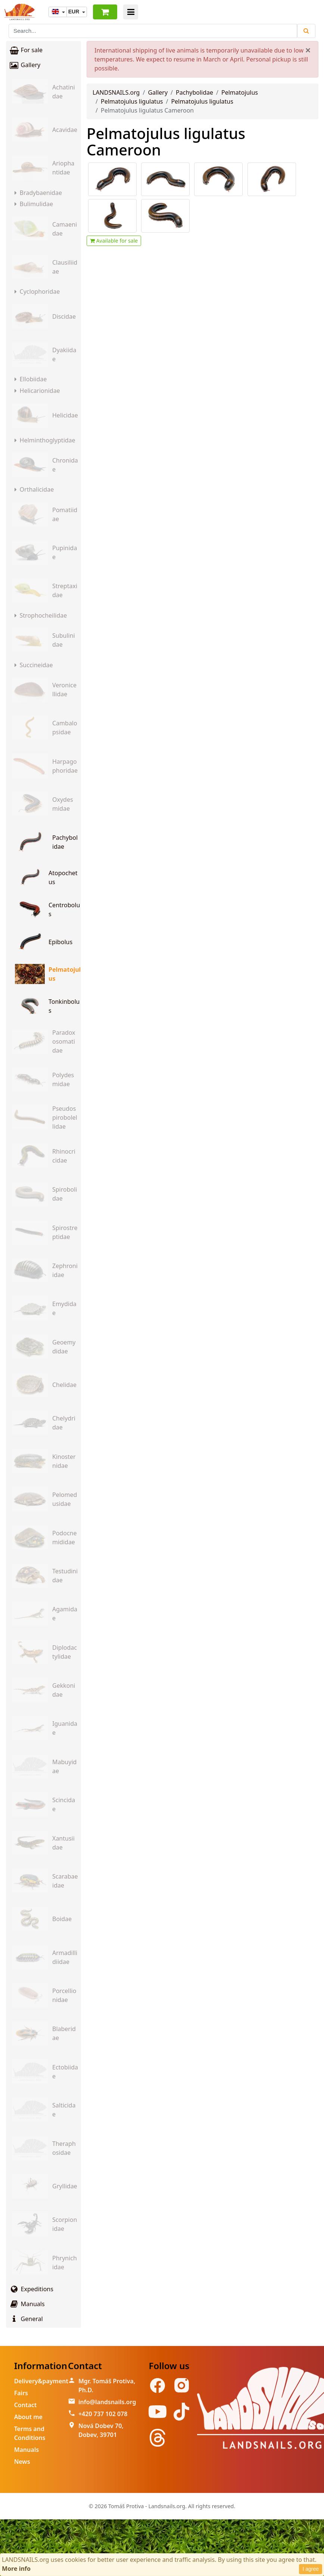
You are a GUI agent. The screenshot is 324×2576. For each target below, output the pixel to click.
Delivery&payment (41, 2381)
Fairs (21, 2393)
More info (16, 2568)
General (26, 2319)
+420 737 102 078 (102, 2414)
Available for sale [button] (114, 240)
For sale (26, 50)
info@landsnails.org (107, 2402)
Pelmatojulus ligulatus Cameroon (166, 141)
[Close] (308, 50)
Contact (25, 2405)
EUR (74, 12)
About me (28, 2417)
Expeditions (31, 2289)
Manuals (27, 2304)
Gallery (24, 65)
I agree (310, 2569)
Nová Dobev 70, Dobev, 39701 (101, 2430)
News (22, 2461)
